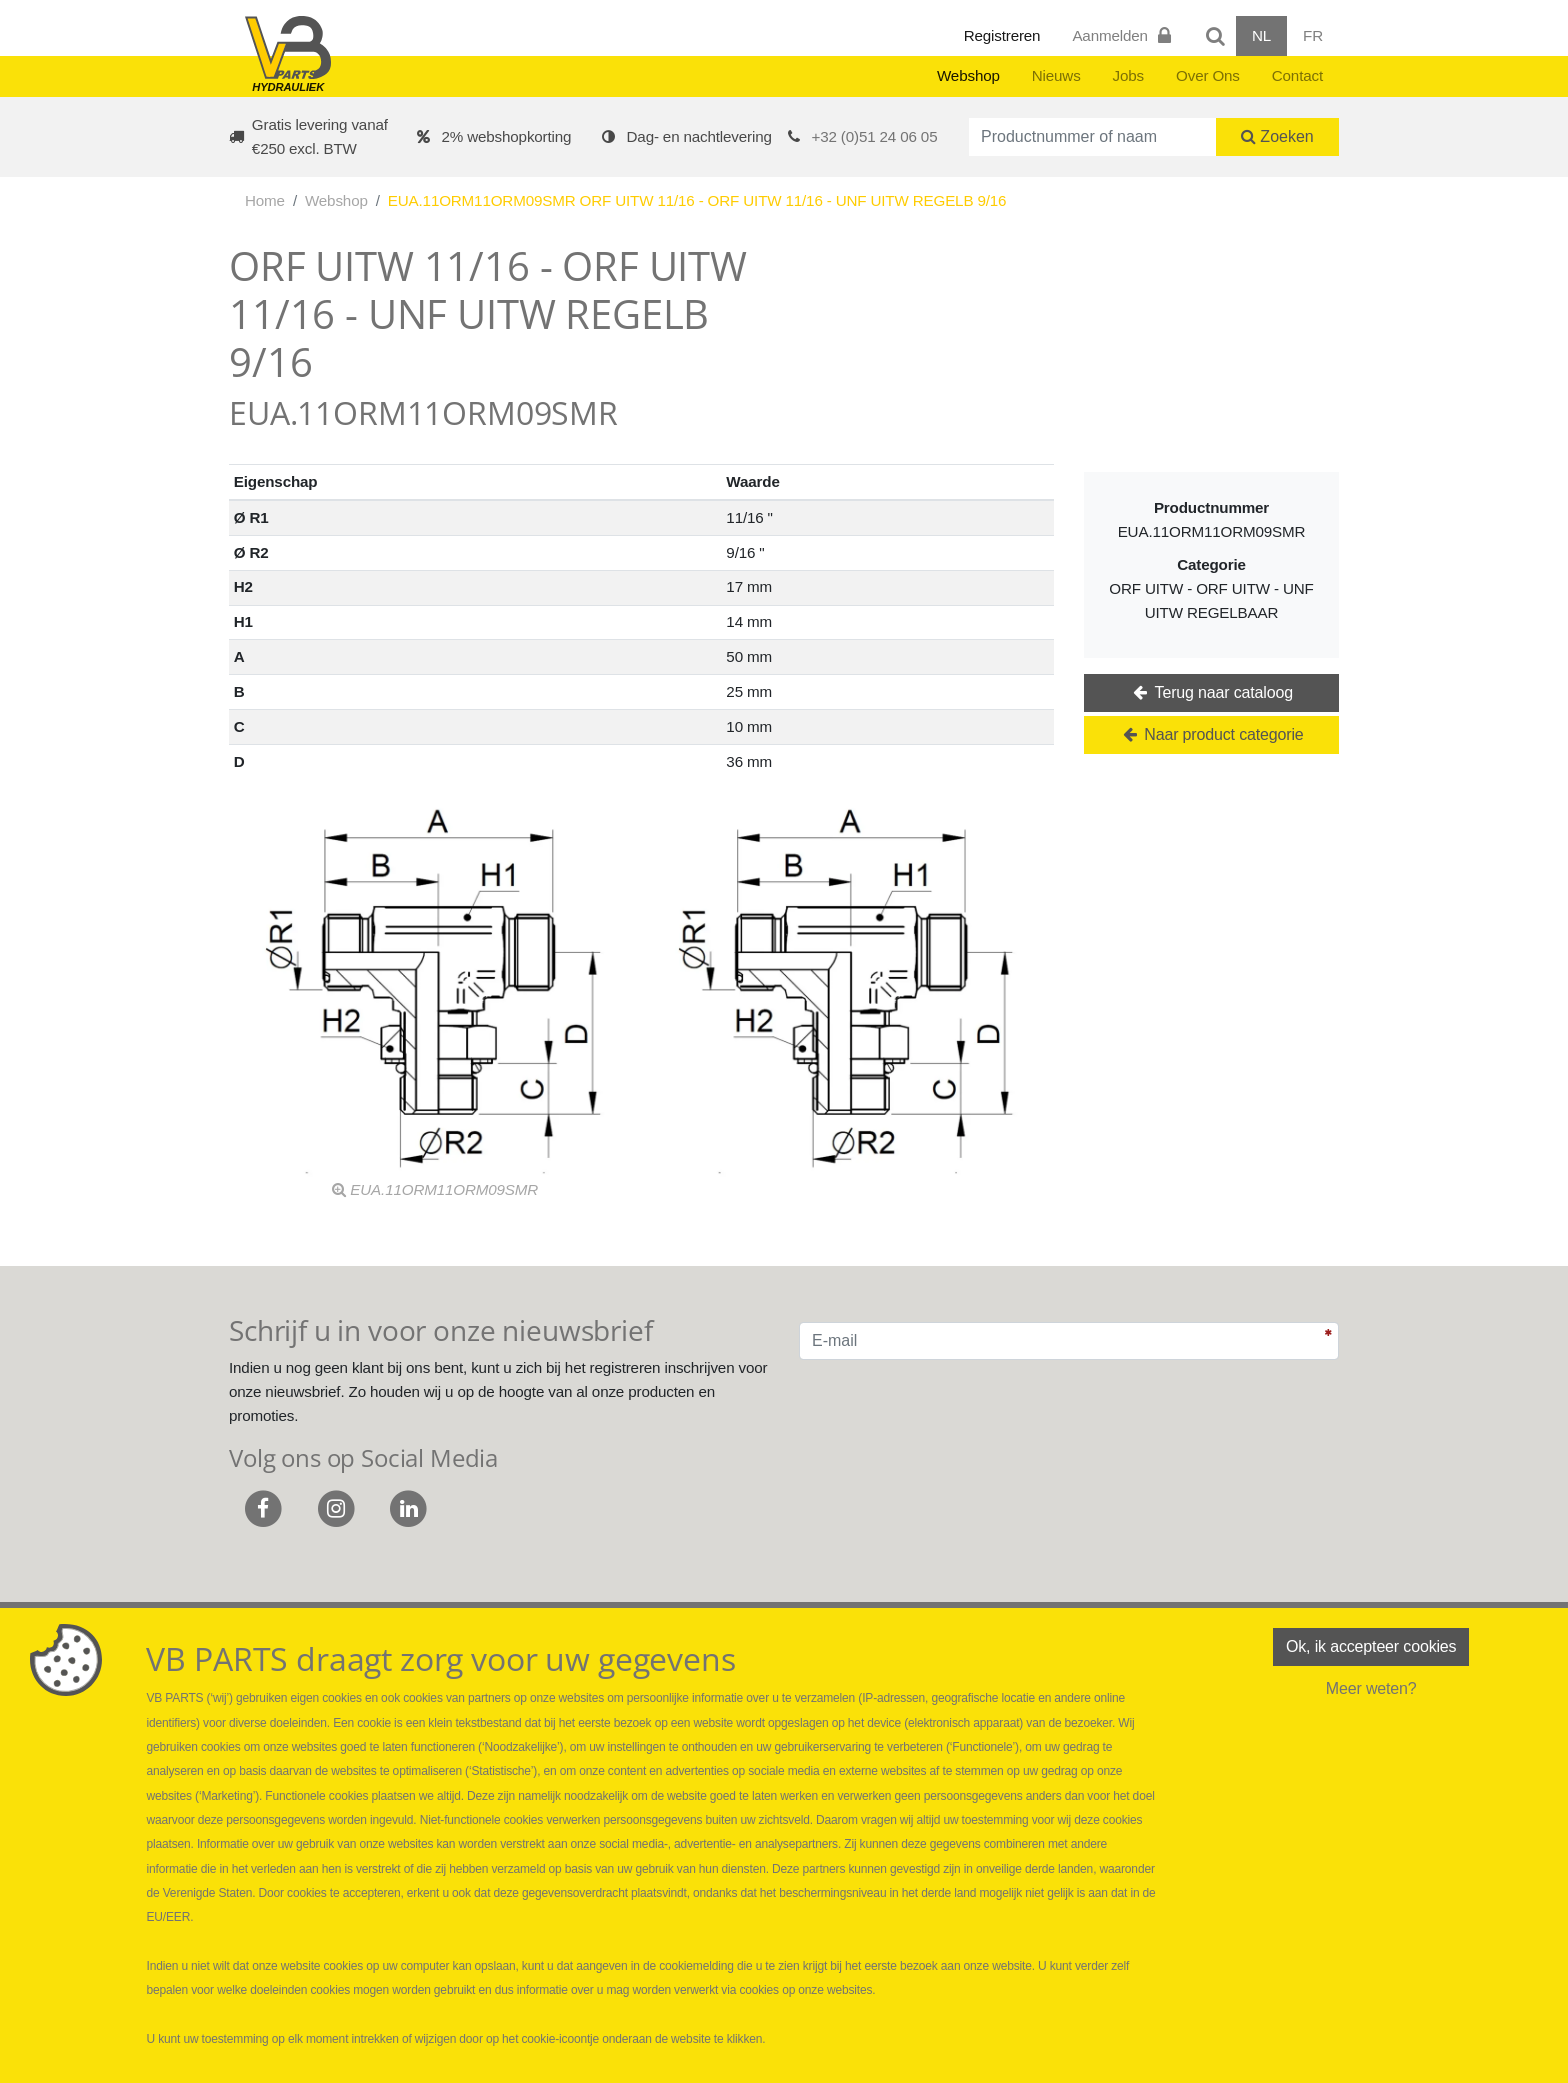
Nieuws (1056, 75)
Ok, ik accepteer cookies (1371, 1646)
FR (1313, 35)
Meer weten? (1371, 1688)
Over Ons (1208, 75)
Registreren (1002, 35)
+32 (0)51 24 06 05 (875, 136)
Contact (1297, 75)
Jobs (1128, 75)
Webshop (968, 75)
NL (1261, 35)
